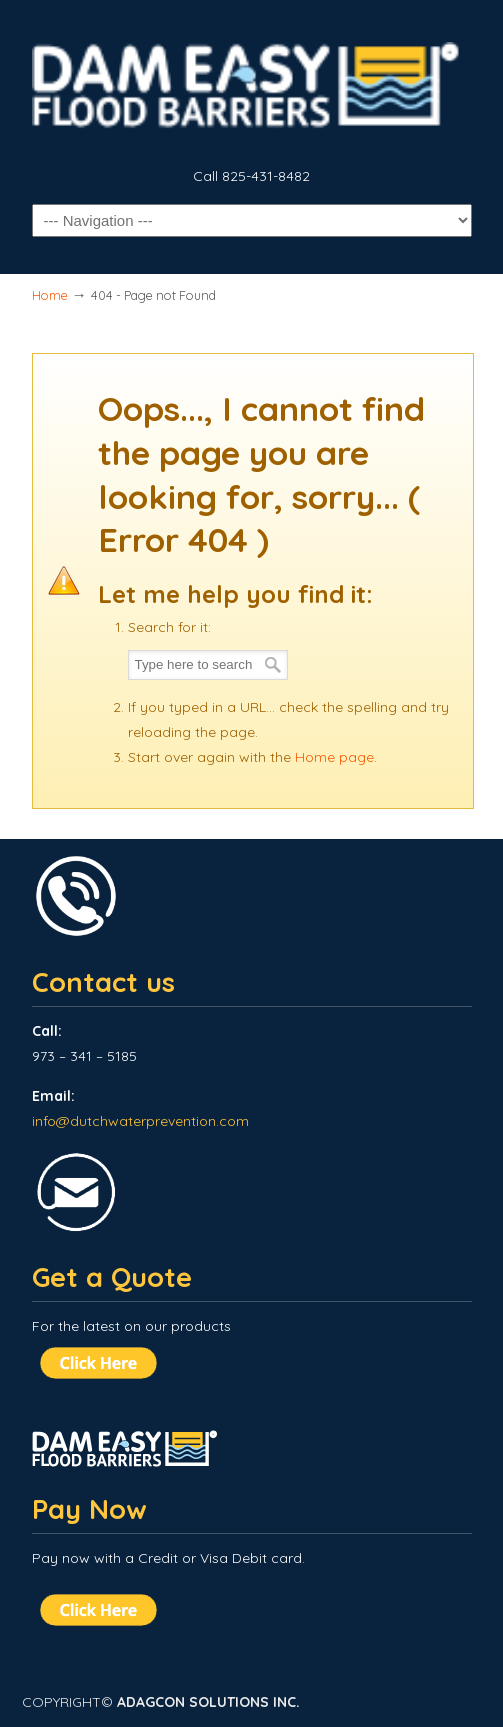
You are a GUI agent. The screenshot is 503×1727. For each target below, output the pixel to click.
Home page (334, 757)
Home (50, 295)
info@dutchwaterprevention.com (140, 1121)
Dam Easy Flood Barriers (252, 81)
